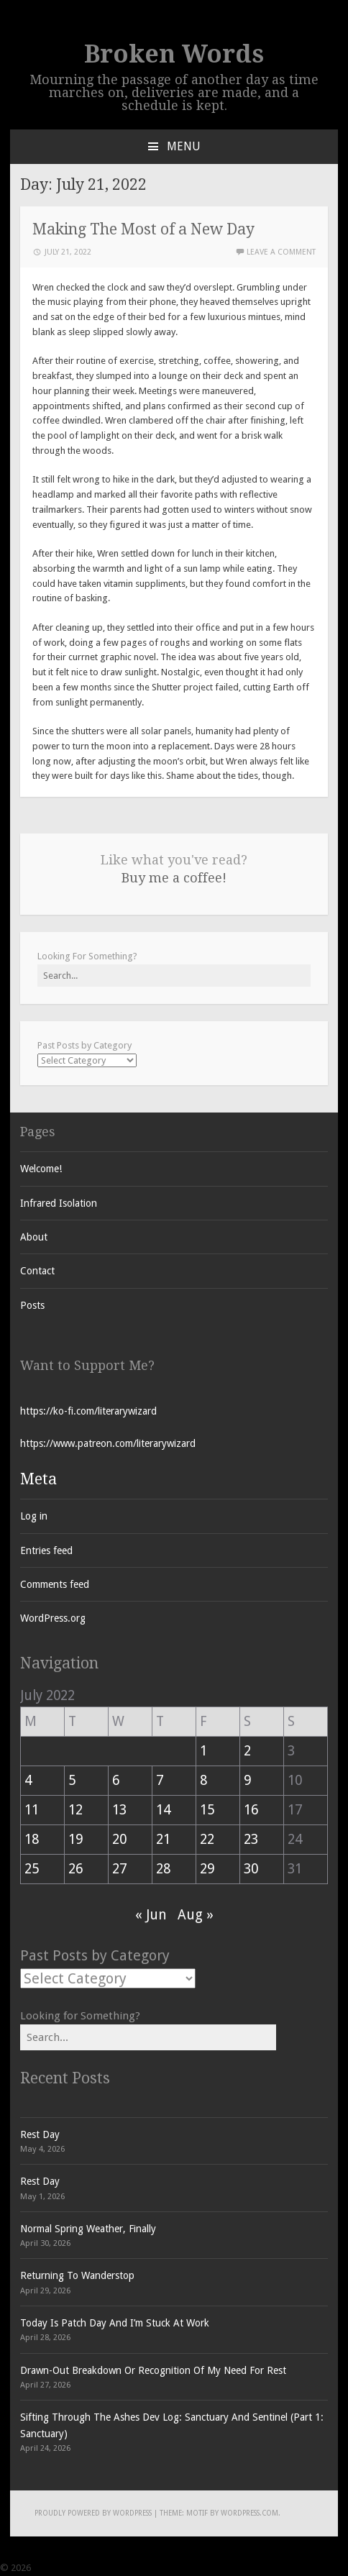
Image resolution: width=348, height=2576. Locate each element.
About (33, 1237)
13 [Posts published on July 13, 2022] (119, 1809)
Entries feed (46, 1550)
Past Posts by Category (84, 1045)
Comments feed (54, 1584)
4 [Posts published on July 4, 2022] (28, 1780)
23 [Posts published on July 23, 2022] (251, 1839)
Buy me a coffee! (174, 877)
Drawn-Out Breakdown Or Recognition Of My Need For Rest (153, 2370)
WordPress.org (53, 1618)
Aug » (196, 1914)
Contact (37, 1270)
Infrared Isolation (58, 1203)
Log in (33, 1516)
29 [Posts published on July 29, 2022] (207, 1868)
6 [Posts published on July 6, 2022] (115, 1780)
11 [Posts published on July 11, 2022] (31, 1809)
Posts (32, 1305)
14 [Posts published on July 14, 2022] (163, 1809)
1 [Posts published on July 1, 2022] (203, 1751)
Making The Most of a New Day (143, 229)
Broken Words (174, 54)
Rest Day (40, 2134)
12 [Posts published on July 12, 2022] (75, 1809)
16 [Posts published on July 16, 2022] (251, 1809)
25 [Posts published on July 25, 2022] (31, 1868)
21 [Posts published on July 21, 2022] (163, 1839)
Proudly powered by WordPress (93, 2513)
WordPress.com (249, 2513)
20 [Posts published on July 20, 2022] (119, 1839)
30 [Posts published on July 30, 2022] (251, 1868)
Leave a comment (281, 252)
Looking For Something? (87, 956)
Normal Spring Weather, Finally (88, 2228)
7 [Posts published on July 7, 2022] (159, 1780)
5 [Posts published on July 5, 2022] (71, 1780)
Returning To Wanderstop (77, 2275)
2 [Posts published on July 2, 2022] (247, 1751)
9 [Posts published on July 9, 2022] (247, 1780)
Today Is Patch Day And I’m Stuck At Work (114, 2323)
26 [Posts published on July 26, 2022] (75, 1868)
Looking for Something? (80, 2015)
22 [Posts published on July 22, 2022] (207, 1839)
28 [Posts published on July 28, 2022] (163, 1868)
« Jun (151, 1914)
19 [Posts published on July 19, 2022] (75, 1839)
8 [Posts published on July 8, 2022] (203, 1780)
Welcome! (41, 1168)
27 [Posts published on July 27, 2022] (119, 1868)
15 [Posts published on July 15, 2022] (207, 1809)
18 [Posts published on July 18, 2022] (31, 1839)
